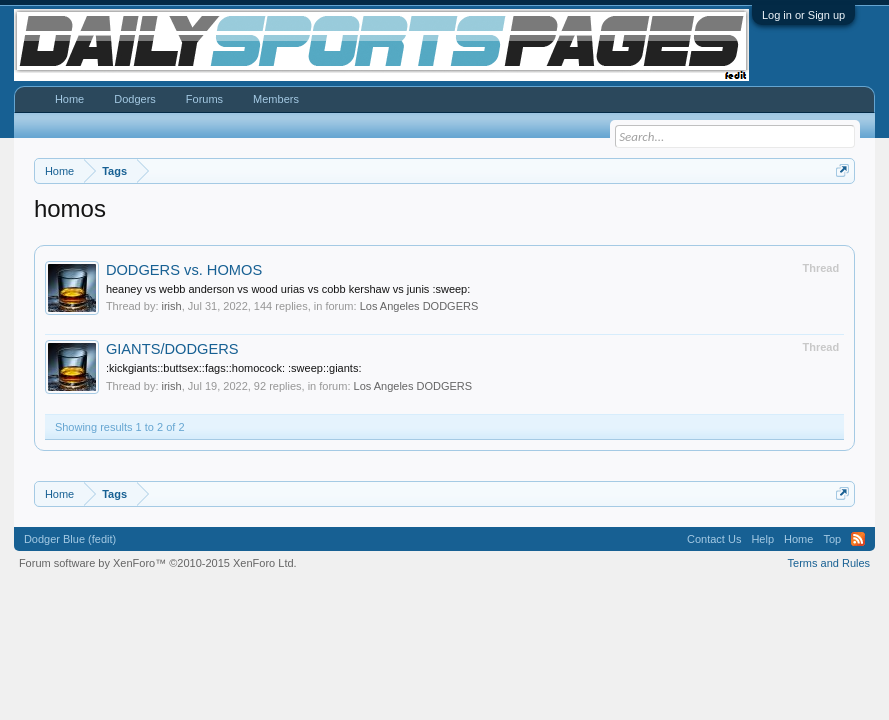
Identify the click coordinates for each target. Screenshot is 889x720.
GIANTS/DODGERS (172, 349)
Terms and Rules (829, 563)
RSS (858, 539)
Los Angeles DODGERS (419, 306)
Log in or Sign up (803, 15)
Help (762, 539)
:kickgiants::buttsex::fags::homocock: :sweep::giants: (234, 368)
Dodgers (135, 99)
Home (69, 99)
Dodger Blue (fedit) (70, 539)
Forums (204, 99)
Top (832, 539)
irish (172, 306)
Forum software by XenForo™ (158, 563)
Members (276, 99)
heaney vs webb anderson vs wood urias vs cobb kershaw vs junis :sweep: (288, 289)
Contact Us (714, 539)
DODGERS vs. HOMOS (184, 270)
